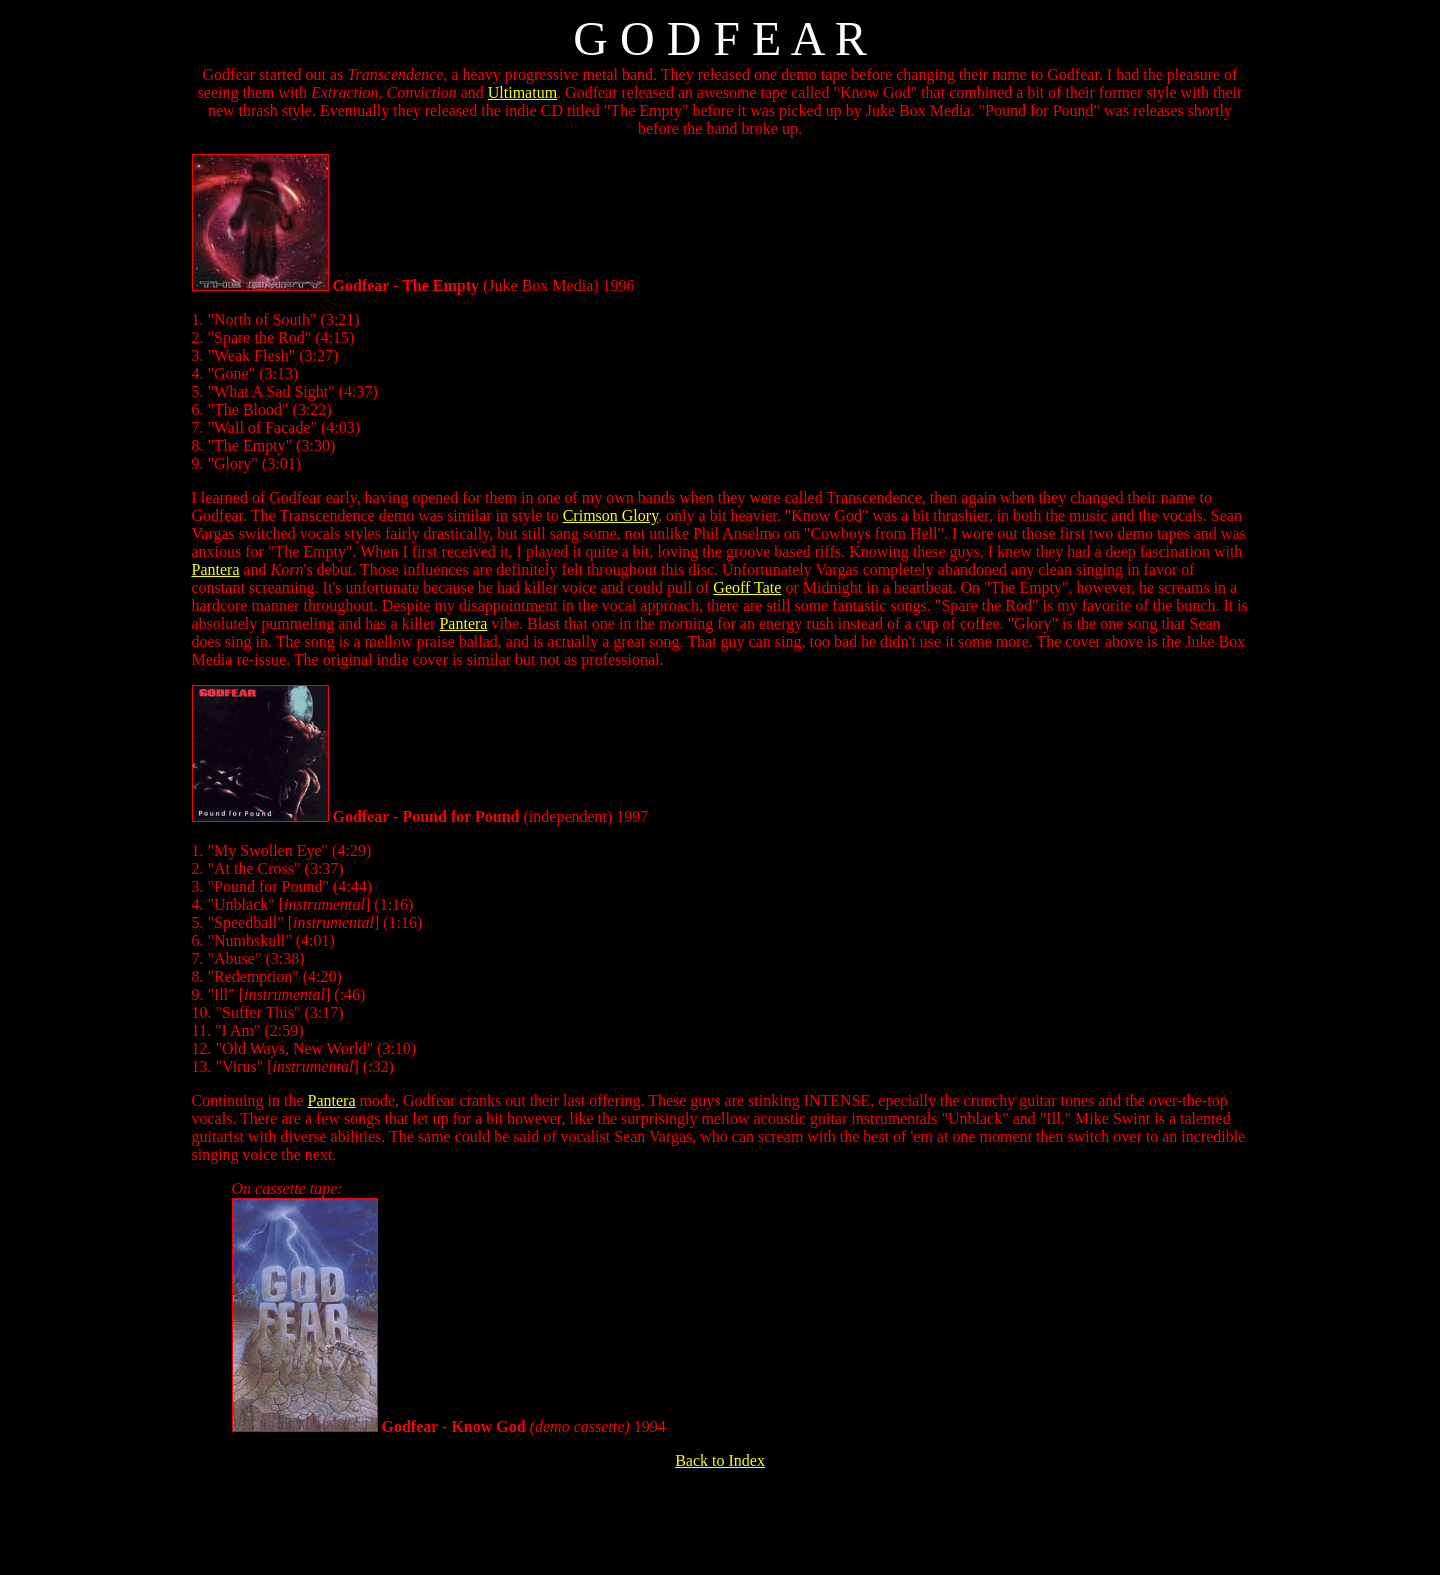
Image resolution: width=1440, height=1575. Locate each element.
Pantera (216, 569)
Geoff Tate (747, 587)
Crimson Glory (610, 515)
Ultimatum (522, 92)
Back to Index (720, 1460)
